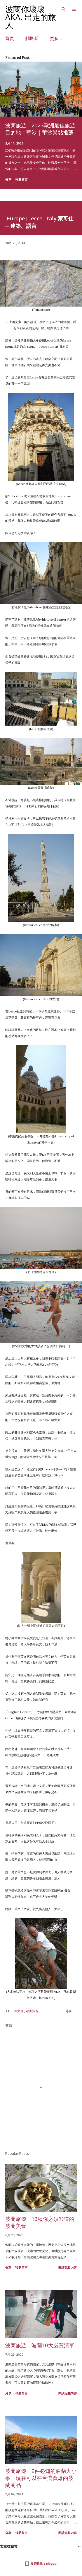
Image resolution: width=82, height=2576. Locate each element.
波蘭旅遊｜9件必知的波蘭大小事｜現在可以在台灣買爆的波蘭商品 (41, 2477)
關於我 (31, 38)
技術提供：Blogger (41, 2563)
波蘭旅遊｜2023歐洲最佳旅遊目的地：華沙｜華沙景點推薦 (40, 129)
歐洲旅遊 (32, 2011)
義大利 (19, 2011)
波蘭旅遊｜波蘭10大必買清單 (39, 2345)
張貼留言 (21, 179)
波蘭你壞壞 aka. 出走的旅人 (30, 17)
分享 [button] (8, 179)
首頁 (9, 38)
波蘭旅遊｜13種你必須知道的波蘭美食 (39, 2222)
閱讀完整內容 (67, 2267)
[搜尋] (63, 8)
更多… (56, 38)
